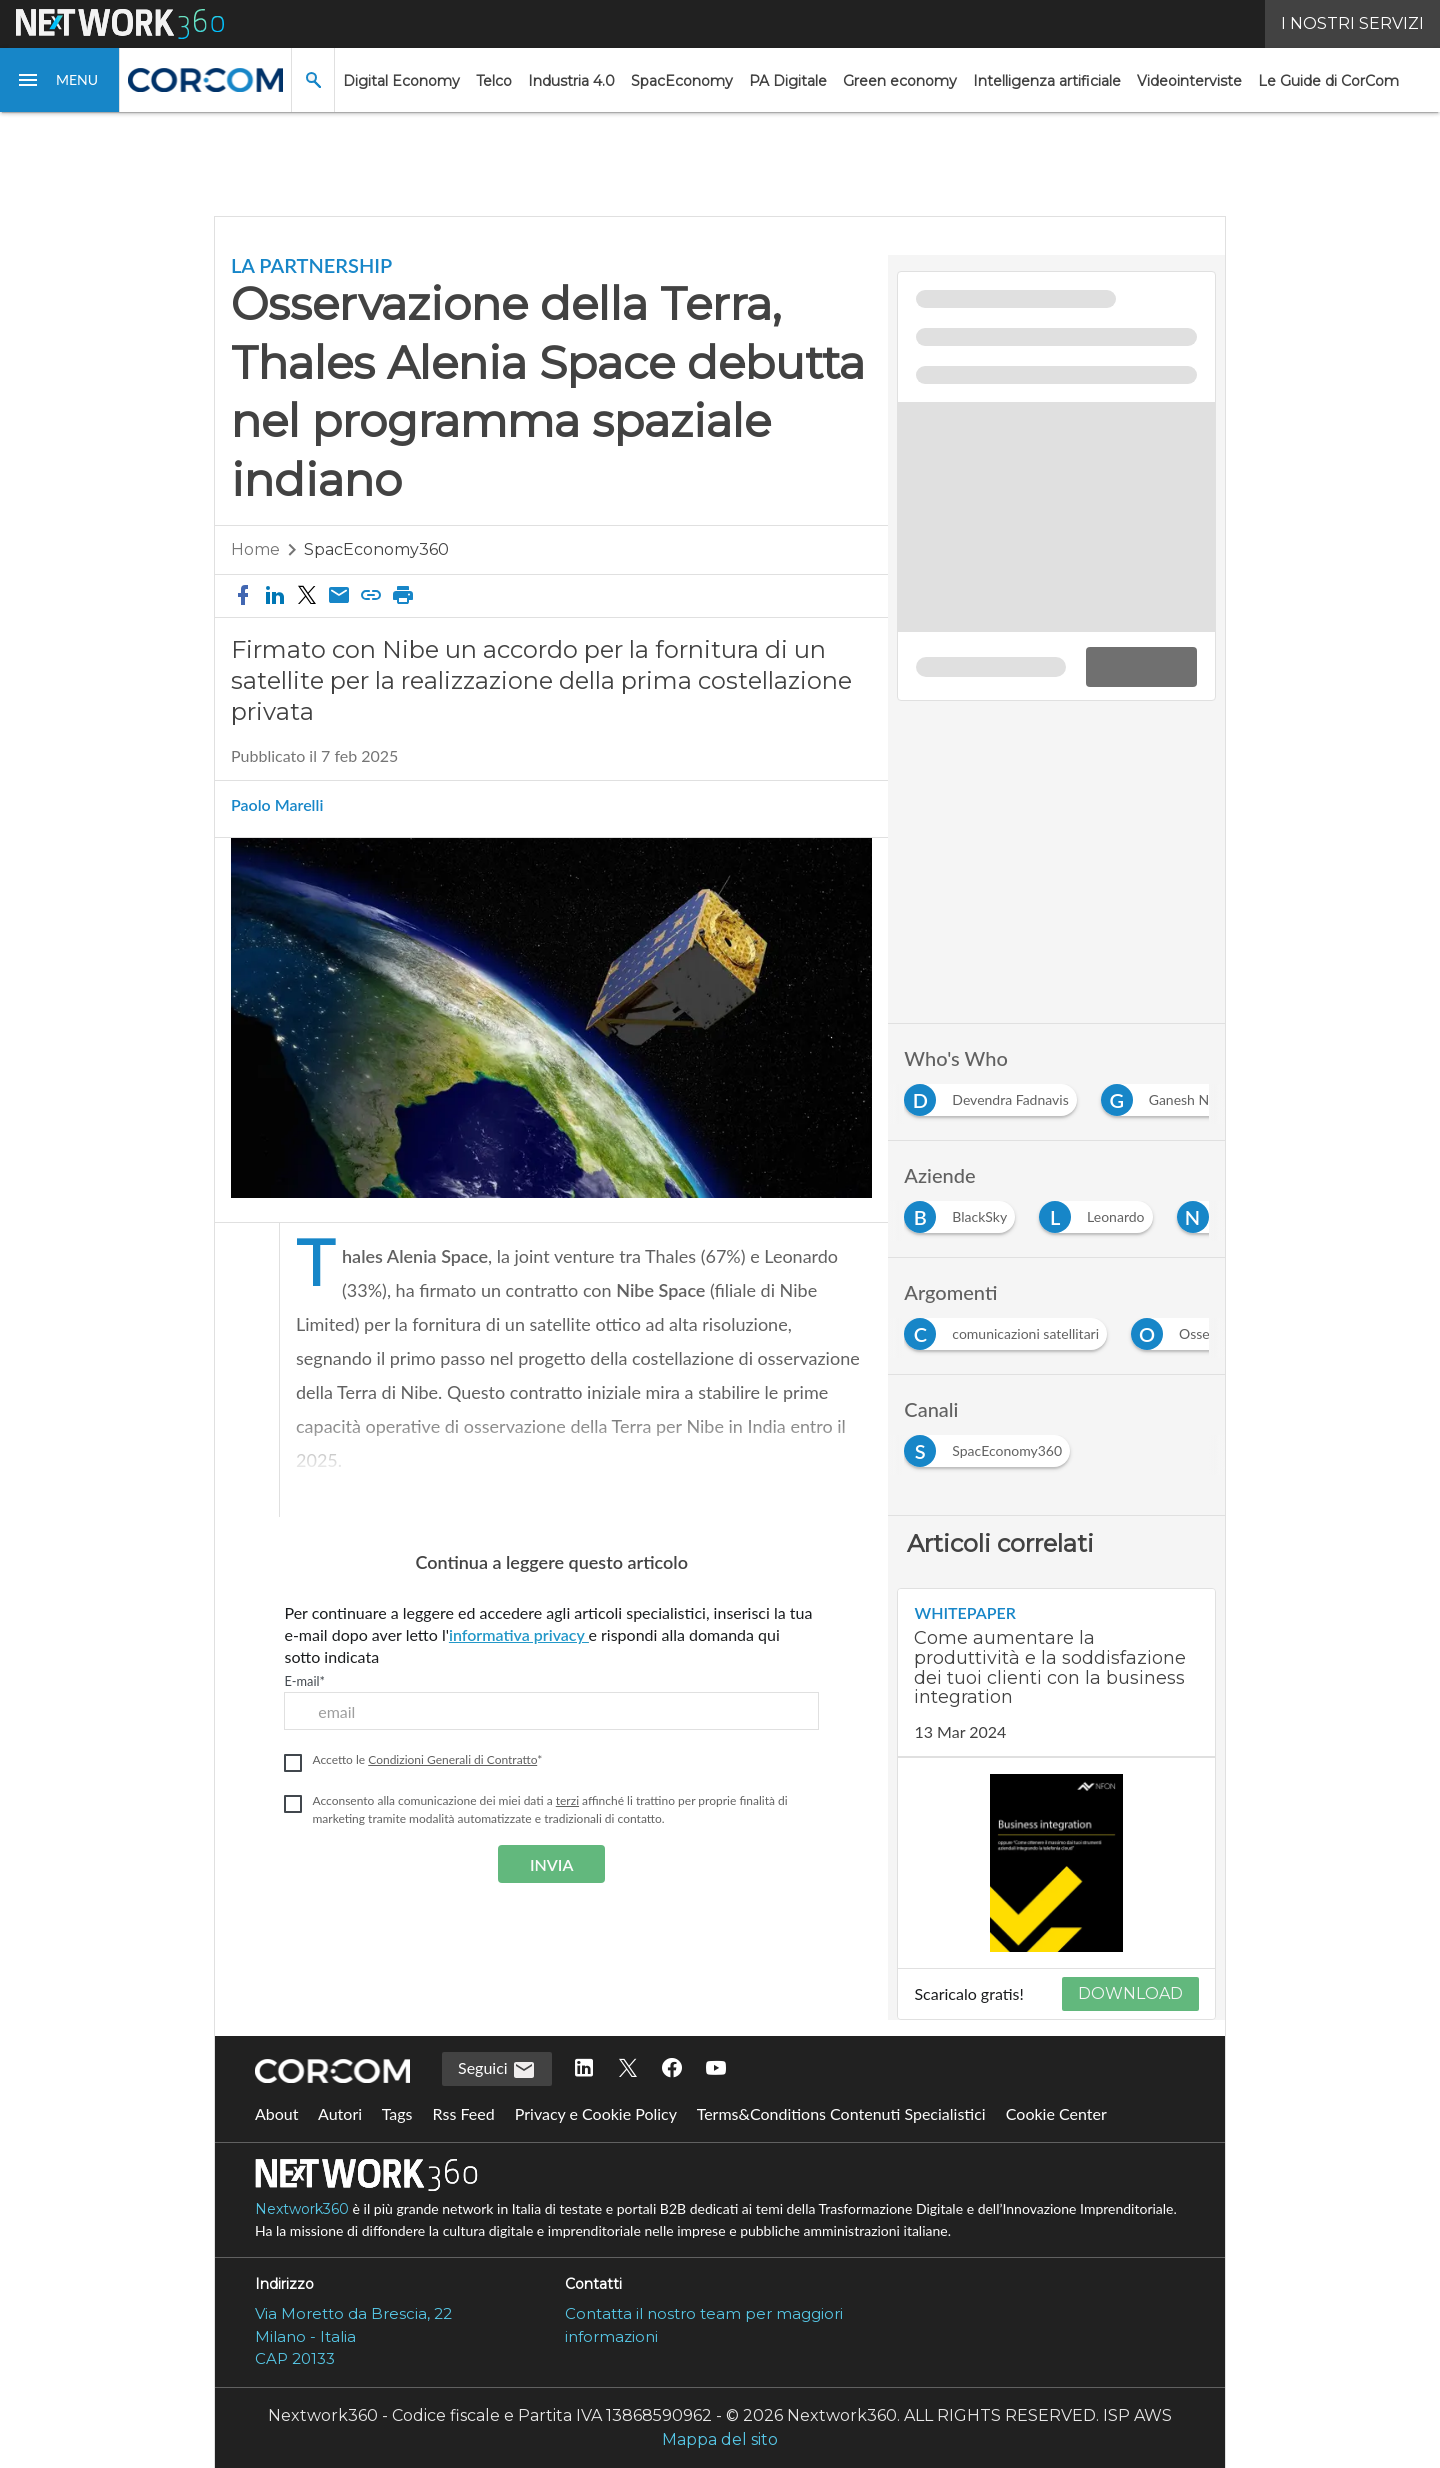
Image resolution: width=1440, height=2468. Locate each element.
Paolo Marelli (277, 805)
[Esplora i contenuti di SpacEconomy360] (991, 1446)
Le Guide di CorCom (1328, 81)
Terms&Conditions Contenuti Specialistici (841, 2113)
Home (255, 549)
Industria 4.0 (571, 81)
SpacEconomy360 (376, 549)
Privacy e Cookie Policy (596, 2113)
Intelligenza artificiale (1047, 81)
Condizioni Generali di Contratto (452, 1759)
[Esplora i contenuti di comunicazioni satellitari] (1009, 1329)
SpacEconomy (682, 81)
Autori (340, 2113)
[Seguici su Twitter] (628, 2069)
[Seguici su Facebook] (672, 2069)
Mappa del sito (720, 2439)
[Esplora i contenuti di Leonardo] (1099, 1212)
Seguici (497, 2070)
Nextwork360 (302, 2209)
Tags (397, 2113)
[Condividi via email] (339, 596)
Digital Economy (401, 81)
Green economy (900, 81)
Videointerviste (1189, 81)
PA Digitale (788, 81)
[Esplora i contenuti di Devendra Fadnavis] (994, 1095)
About (277, 2113)
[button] (60, 80)
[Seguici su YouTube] (716, 2069)
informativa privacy (519, 1634)
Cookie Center (1056, 2113)
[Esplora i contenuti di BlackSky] (963, 1212)
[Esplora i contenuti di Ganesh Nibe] (1172, 1095)
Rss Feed (464, 2113)
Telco (494, 81)
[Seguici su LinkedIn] (584, 2069)
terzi (567, 1800)
